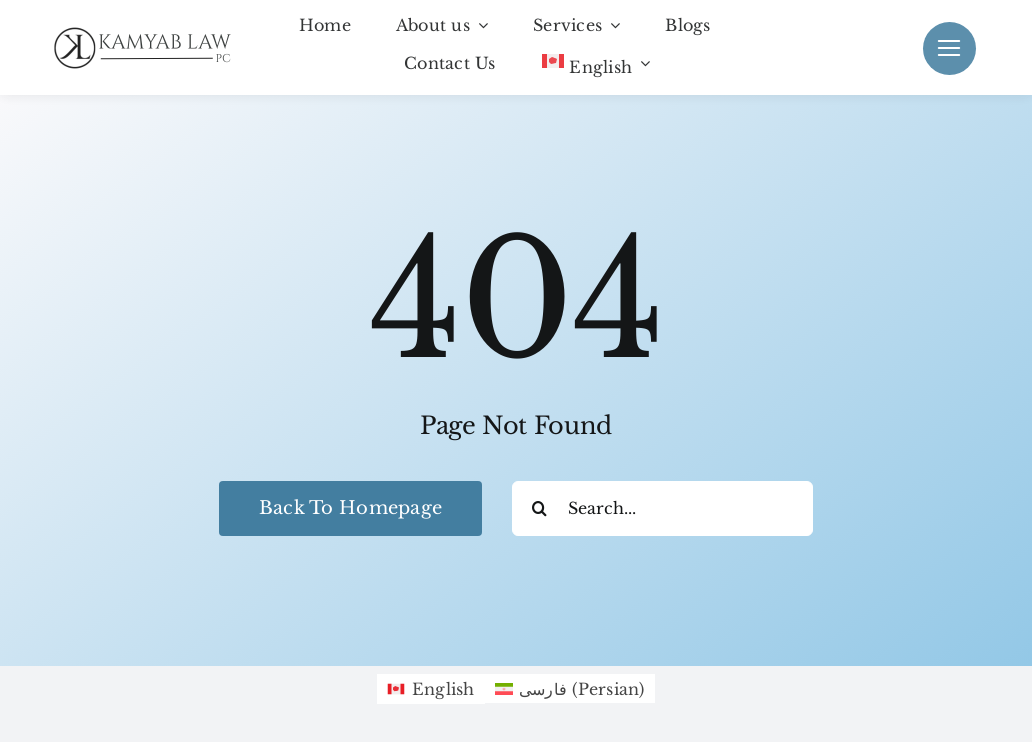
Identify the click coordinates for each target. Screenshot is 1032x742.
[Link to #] (949, 48)
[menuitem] (596, 64)
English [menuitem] (443, 689)
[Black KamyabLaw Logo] (150, 31)
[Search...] (662, 508)
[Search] (539, 508)
